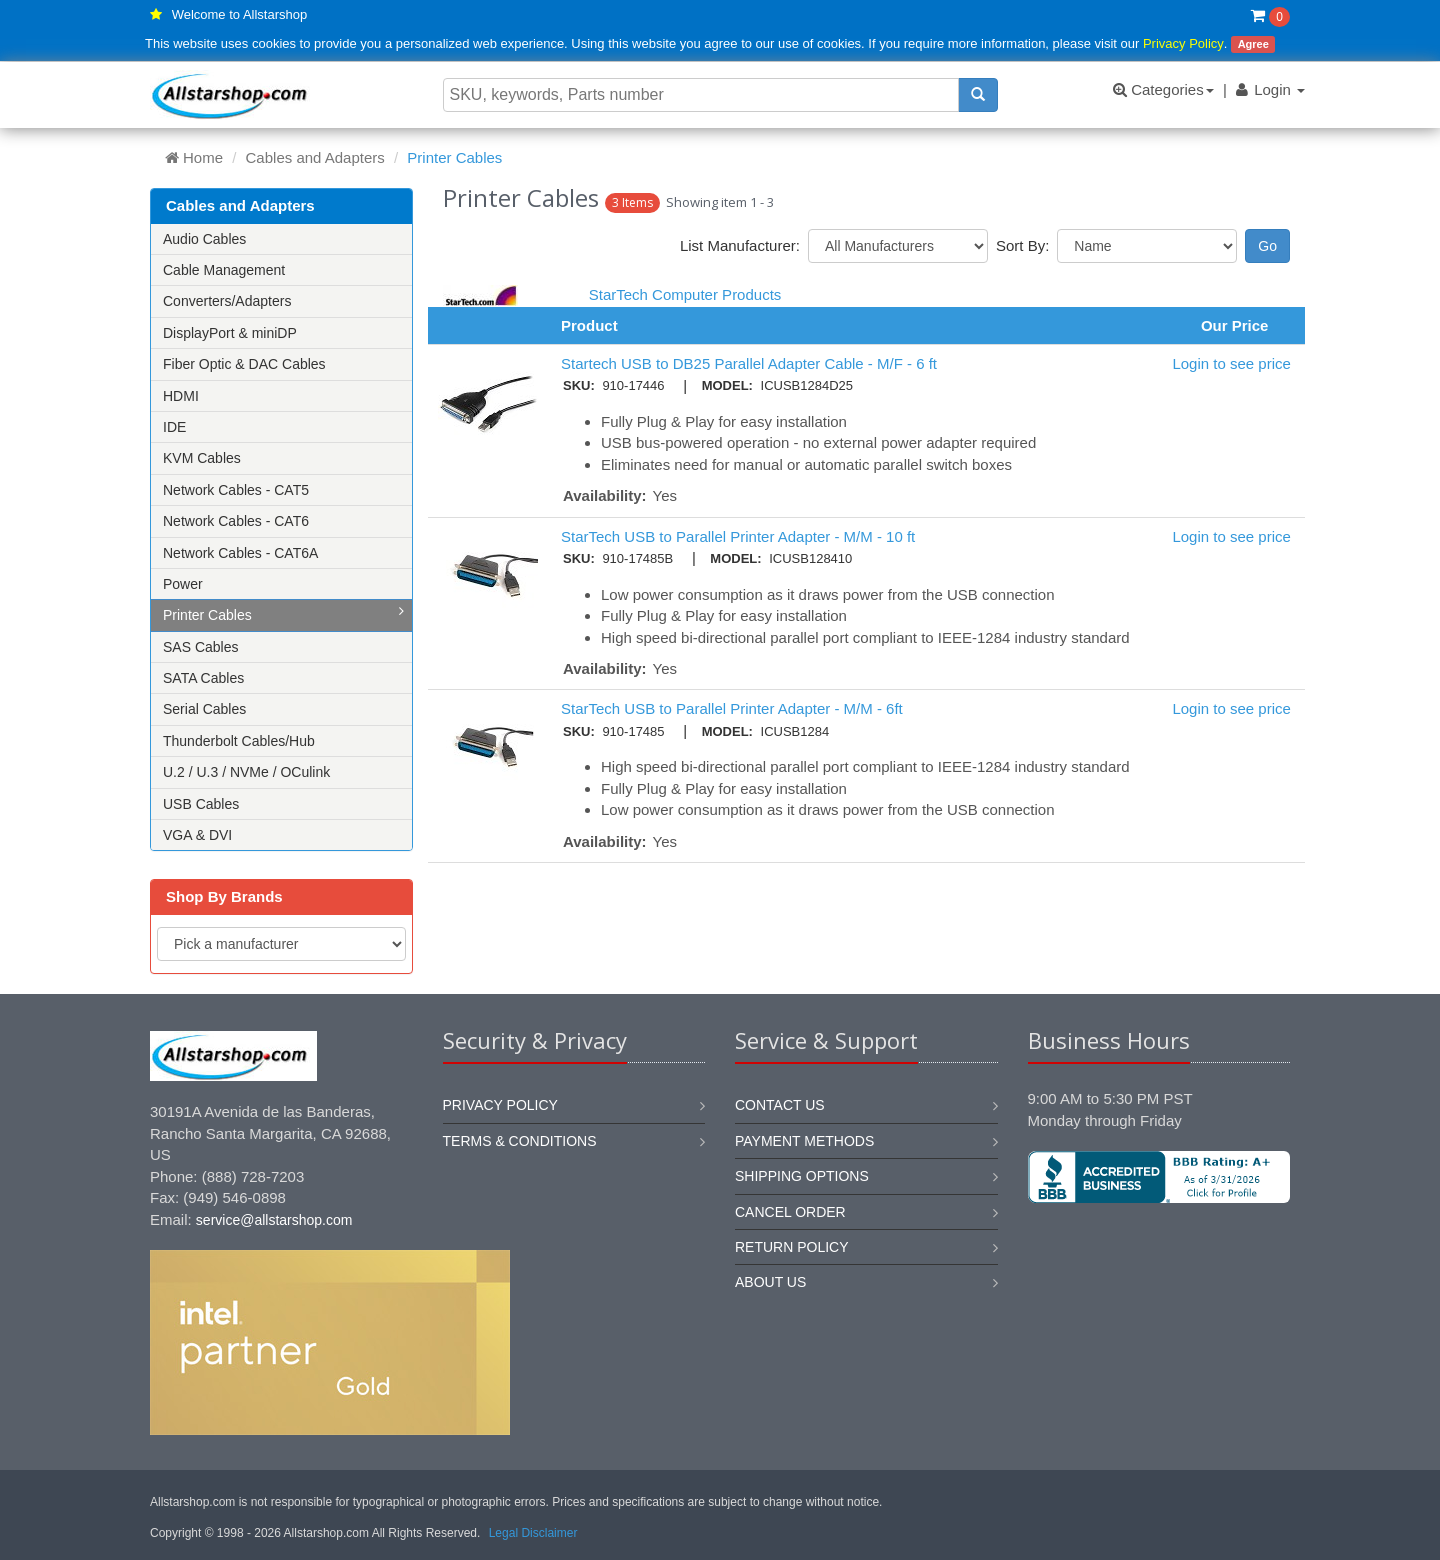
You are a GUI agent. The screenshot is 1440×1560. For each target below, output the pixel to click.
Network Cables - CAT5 (236, 490)
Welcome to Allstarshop (240, 14)
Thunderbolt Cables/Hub (239, 741)
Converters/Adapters (227, 301)
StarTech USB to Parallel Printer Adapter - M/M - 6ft (732, 708)
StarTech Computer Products (685, 294)
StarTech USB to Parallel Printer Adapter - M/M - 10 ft (738, 536)
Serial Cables (204, 709)
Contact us (780, 1105)
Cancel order (790, 1212)
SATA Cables (203, 678)
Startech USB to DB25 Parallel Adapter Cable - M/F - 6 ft (749, 363)
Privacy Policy (1183, 43)
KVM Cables (202, 458)
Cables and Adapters (315, 157)
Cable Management (224, 270)
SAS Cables (200, 647)
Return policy (792, 1247)
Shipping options (802, 1176)
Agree (1253, 44)
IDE (174, 427)
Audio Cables (204, 239)
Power (183, 584)
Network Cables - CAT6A (240, 553)
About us (770, 1282)
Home (194, 157)
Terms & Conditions (520, 1141)
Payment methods (804, 1141)
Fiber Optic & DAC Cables (244, 364)
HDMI (181, 396)
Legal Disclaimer (533, 1533)
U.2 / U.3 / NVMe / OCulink (246, 772)
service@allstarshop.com (274, 1220)
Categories (1163, 89)
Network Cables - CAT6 (236, 521)
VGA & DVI (197, 835)
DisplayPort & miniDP (230, 333)
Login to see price (1231, 363)
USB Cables (201, 804)
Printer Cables (283, 613)
